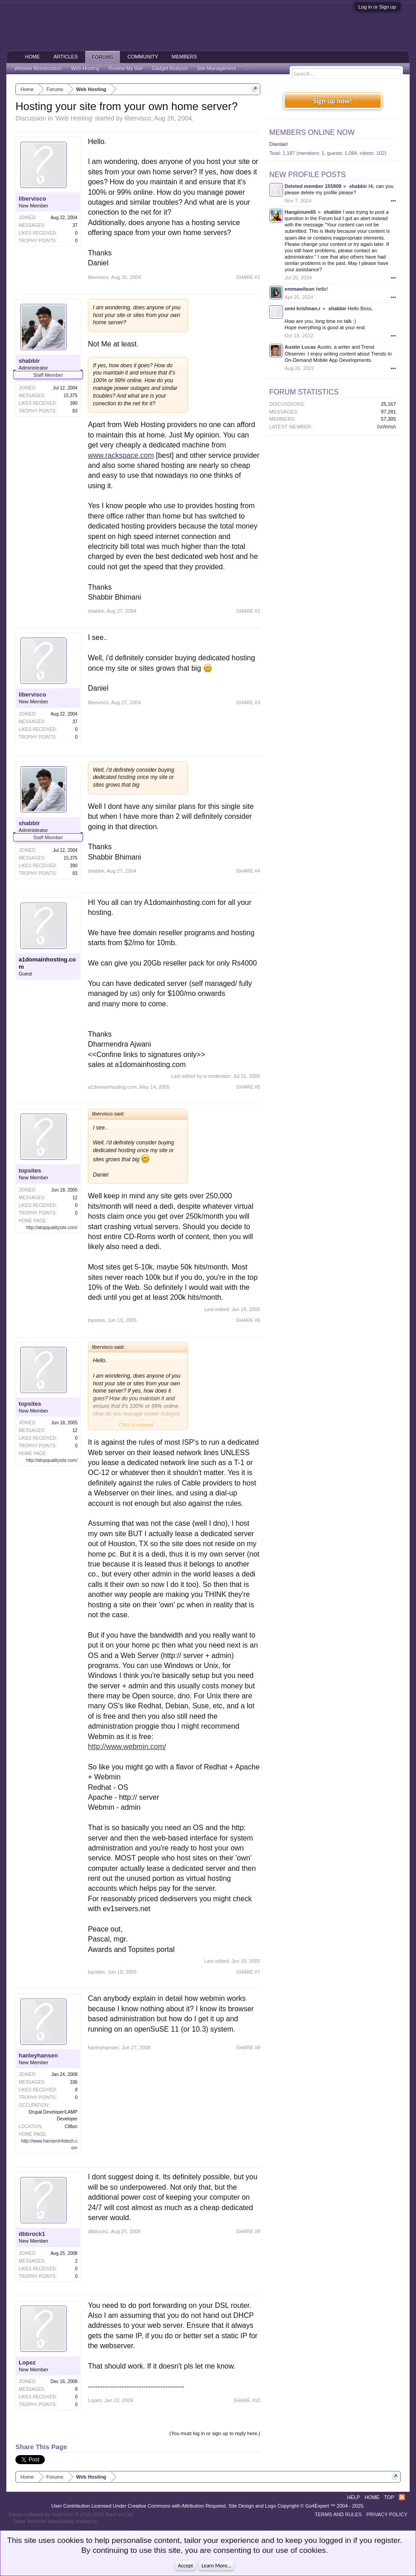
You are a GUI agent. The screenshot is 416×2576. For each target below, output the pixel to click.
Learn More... (216, 2565)
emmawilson (300, 289)
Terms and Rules (338, 2514)
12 (74, 1197)
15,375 (71, 395)
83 (74, 411)
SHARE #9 (248, 2231)
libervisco (137, 118)
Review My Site (126, 68)
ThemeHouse (114, 2521)
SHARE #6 (248, 1320)
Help (353, 2497)
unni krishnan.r (302, 308)
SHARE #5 (248, 1087)
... (247, 68)
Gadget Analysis (170, 68)
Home (32, 56)
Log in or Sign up (377, 7)
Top (389, 2497)
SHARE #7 (248, 1972)
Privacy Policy (386, 2514)
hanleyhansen (38, 2055)
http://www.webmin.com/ (127, 1746)
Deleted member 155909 (313, 186)
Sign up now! (332, 100)
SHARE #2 (248, 611)
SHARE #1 (248, 277)
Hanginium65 (300, 212)
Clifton (71, 2126)
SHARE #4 (248, 871)
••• (393, 200)
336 (74, 2082)
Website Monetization (38, 68)
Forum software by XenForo (71, 2514)
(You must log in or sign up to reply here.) (214, 2433)
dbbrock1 (32, 2233)
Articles (65, 56)
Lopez (27, 2362)
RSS (402, 2497)
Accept (185, 2565)
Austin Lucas (300, 347)
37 (74, 225)
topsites (30, 1170)
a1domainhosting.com (47, 963)
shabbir (29, 360)
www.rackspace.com (121, 455)
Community (142, 56)
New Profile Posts (307, 174)
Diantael (278, 144)
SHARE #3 (248, 702)
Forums (103, 57)
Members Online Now (311, 132)
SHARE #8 (248, 2047)
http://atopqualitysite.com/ (51, 1227)
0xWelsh (386, 426)
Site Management (216, 68)
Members (184, 56)
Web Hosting (74, 118)
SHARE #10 (247, 2400)
